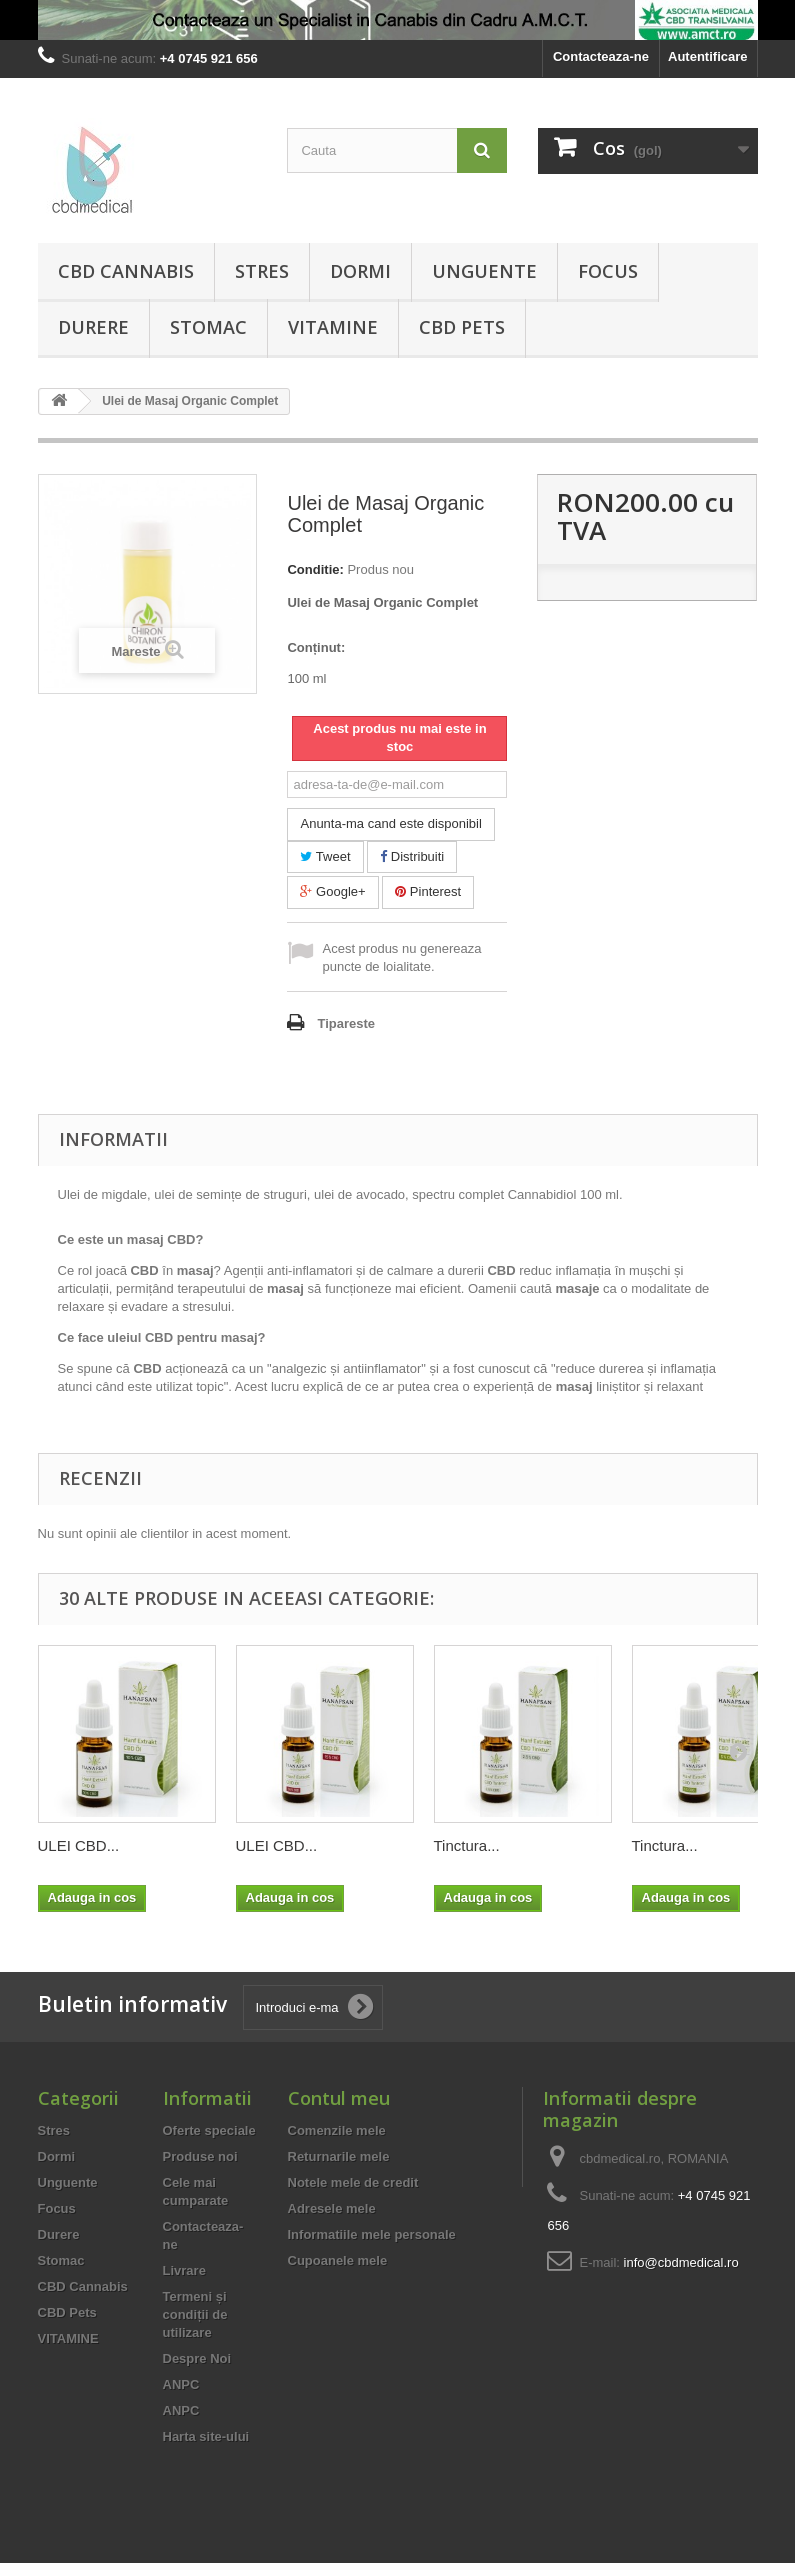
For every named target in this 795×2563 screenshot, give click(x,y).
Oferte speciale (209, 2130)
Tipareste (346, 1023)
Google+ (332, 891)
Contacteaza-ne (601, 56)
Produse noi (200, 2156)
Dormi (360, 271)
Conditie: (315, 569)
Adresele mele (332, 2208)
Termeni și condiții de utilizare (195, 2314)
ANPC (181, 2384)
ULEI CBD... (79, 1845)
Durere (93, 327)
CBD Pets (462, 327)
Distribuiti (412, 856)
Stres (262, 271)
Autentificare (707, 56)
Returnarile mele (339, 2156)
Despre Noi (197, 2358)
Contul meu (339, 2098)
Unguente (484, 271)
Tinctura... (467, 1845)
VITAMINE (333, 327)
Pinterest (428, 891)
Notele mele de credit (353, 2182)
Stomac (208, 327)
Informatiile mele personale (372, 2234)
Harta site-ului (206, 2436)
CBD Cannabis (126, 271)
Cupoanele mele (338, 2260)
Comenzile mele (337, 2130)
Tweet (325, 856)
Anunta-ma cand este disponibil (390, 823)
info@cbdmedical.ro (681, 2262)
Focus (608, 271)
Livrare (184, 2270)
